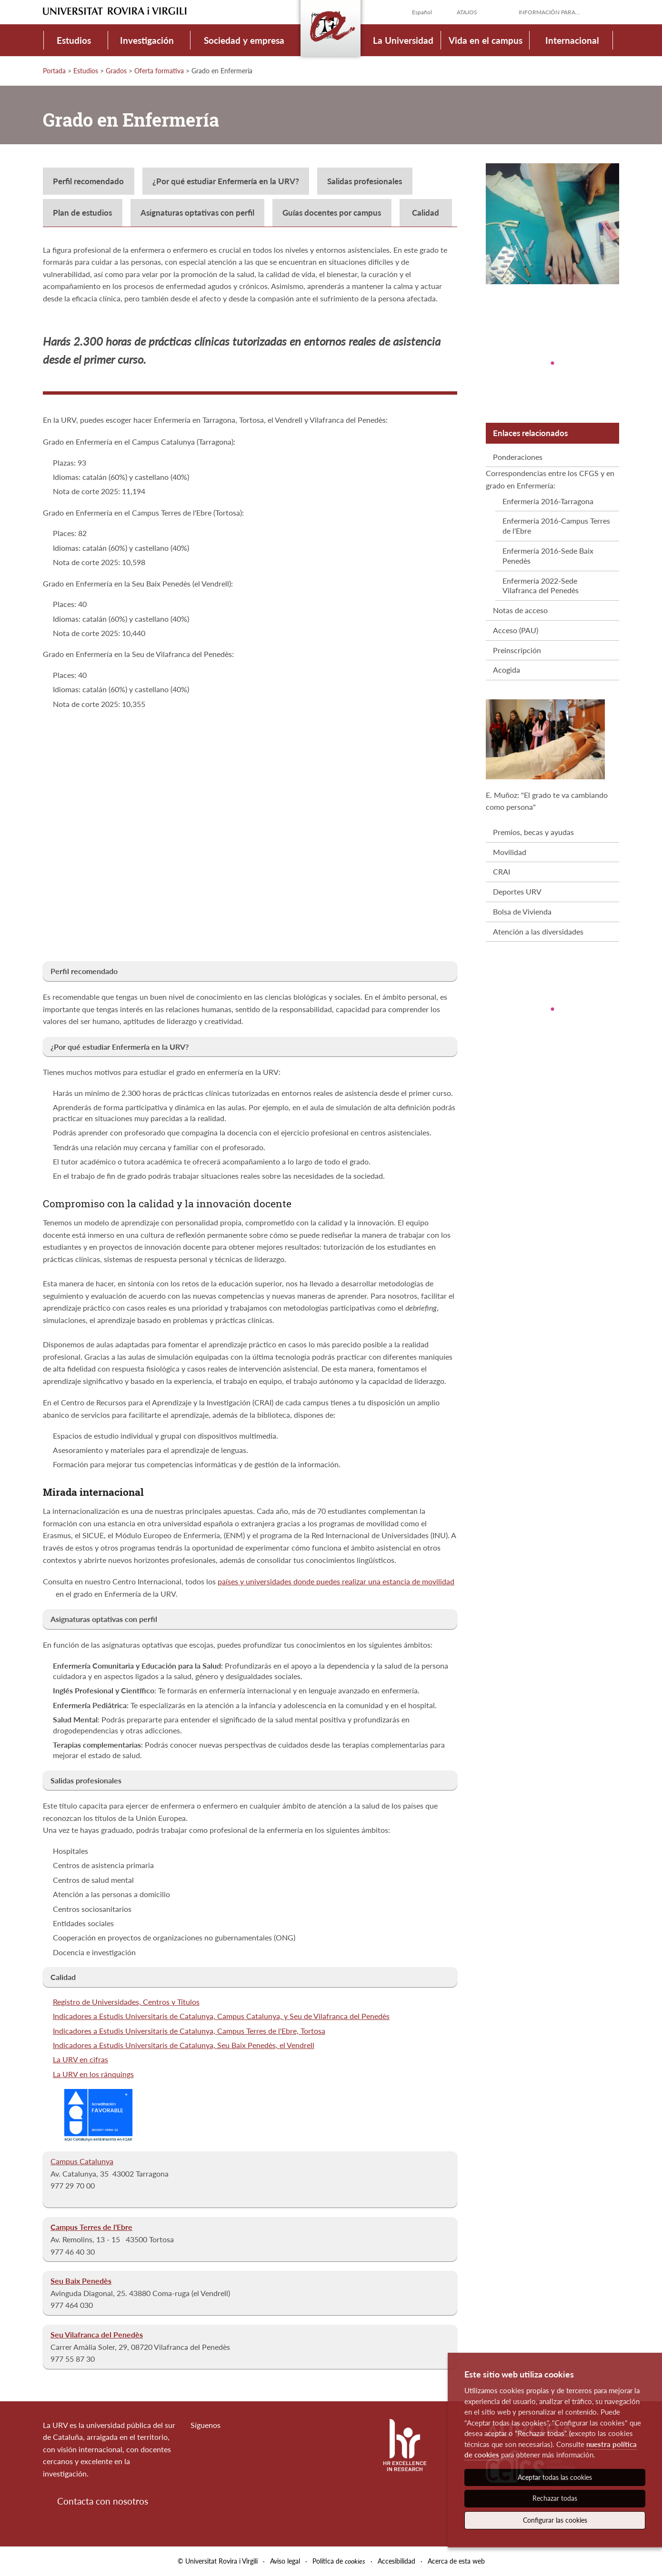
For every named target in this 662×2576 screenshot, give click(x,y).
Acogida (506, 669)
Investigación (147, 40)
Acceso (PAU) (515, 630)
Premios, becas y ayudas (533, 831)
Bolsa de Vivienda (522, 911)
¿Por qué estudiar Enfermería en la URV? (225, 181)
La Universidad (403, 40)
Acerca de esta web (456, 2561)
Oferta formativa (159, 71)
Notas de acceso (520, 610)
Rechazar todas (554, 2498)
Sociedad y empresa (244, 40)
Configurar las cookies (555, 2520)
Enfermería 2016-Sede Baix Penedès (547, 555)
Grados (116, 71)
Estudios (74, 40)
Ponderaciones (517, 456)
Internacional (572, 40)
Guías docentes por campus (331, 213)
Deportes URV (517, 891)
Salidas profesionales (364, 181)
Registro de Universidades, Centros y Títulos (126, 2001)
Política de (338, 2561)
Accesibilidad (396, 2561)
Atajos (467, 12)
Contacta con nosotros (102, 2501)
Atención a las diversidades (538, 931)
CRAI (501, 871)
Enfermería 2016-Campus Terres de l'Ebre (556, 525)
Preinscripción (517, 650)
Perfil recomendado (88, 181)
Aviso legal (285, 2561)
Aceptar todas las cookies (555, 2477)
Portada (54, 71)
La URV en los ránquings (93, 2074)
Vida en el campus (485, 40)
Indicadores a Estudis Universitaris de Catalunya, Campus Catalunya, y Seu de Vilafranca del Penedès (221, 2015)
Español (422, 12)
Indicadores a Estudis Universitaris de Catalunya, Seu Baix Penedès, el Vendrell (183, 2044)
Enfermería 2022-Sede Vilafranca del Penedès (540, 585)
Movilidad (509, 851)
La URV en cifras (80, 2059)
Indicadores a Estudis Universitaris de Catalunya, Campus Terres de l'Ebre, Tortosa (189, 2030)
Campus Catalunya (81, 2161)
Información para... (549, 12)
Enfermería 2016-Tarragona (547, 501)
